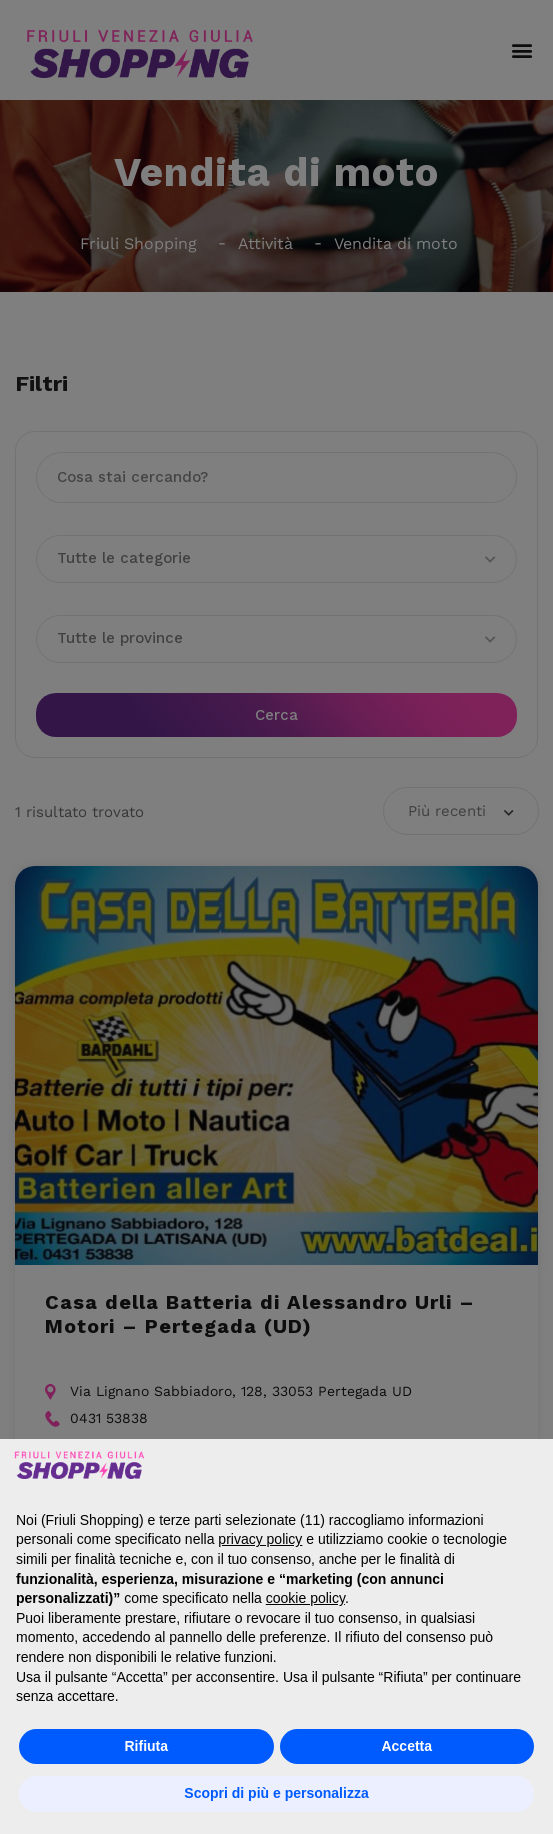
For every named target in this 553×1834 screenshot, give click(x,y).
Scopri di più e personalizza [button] (276, 1793)
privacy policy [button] (260, 1539)
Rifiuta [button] (146, 1746)
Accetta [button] (406, 1746)
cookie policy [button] (305, 1598)
